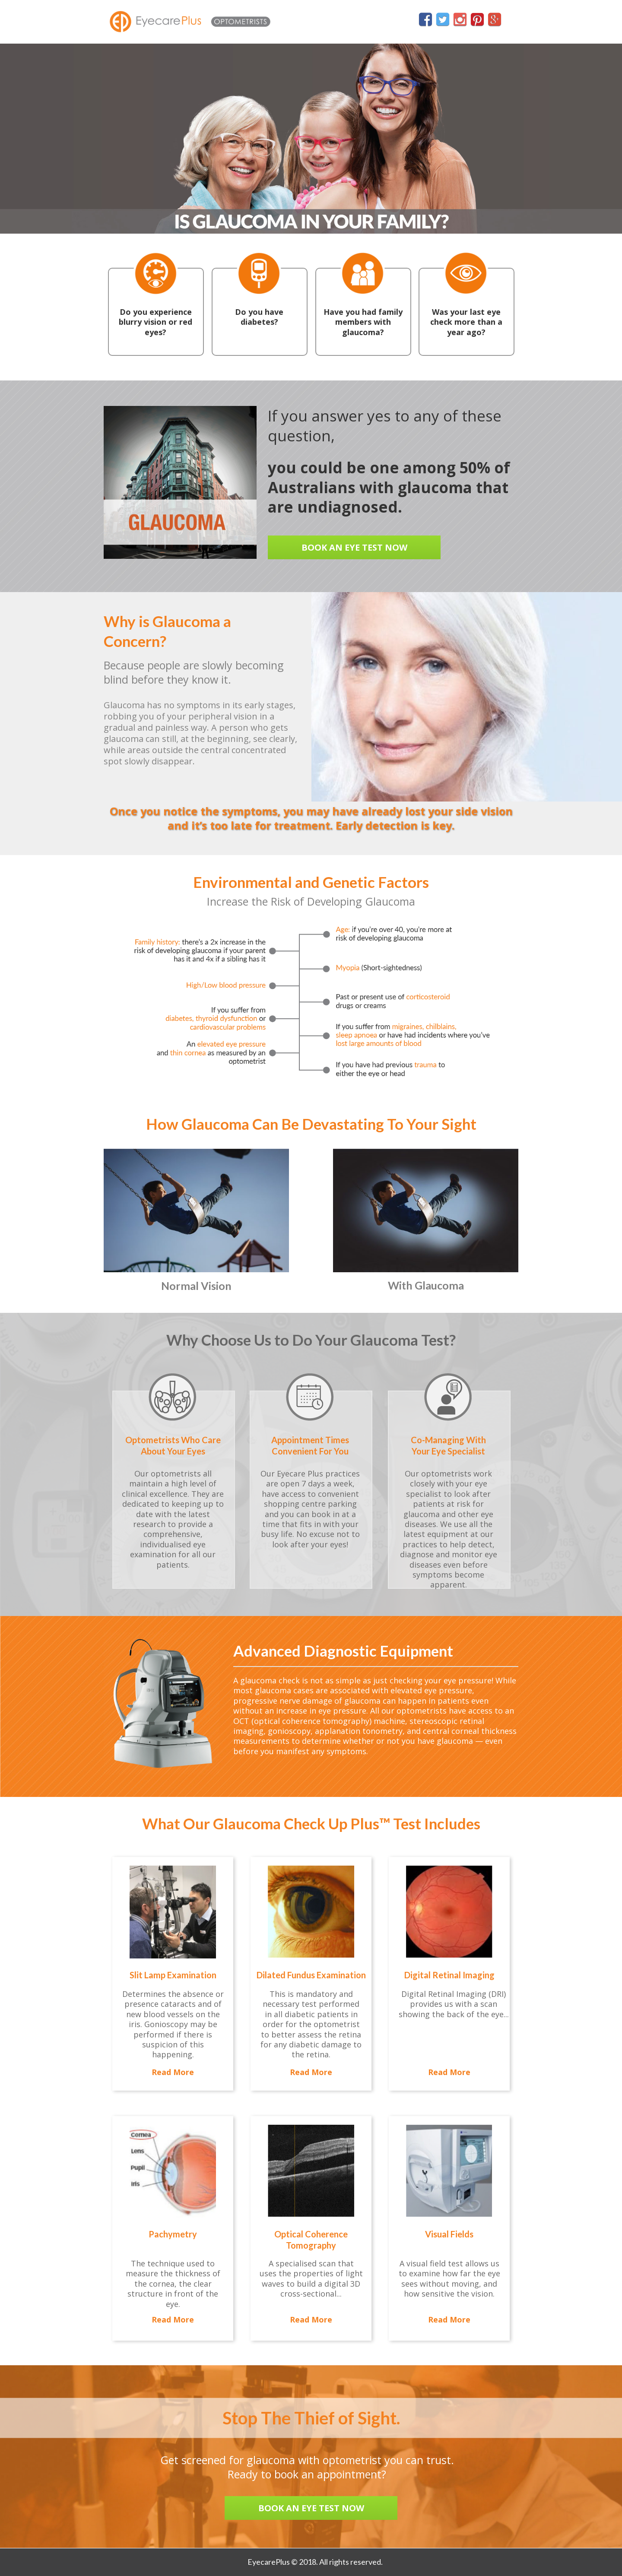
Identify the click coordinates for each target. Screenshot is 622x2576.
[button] (354, 547)
